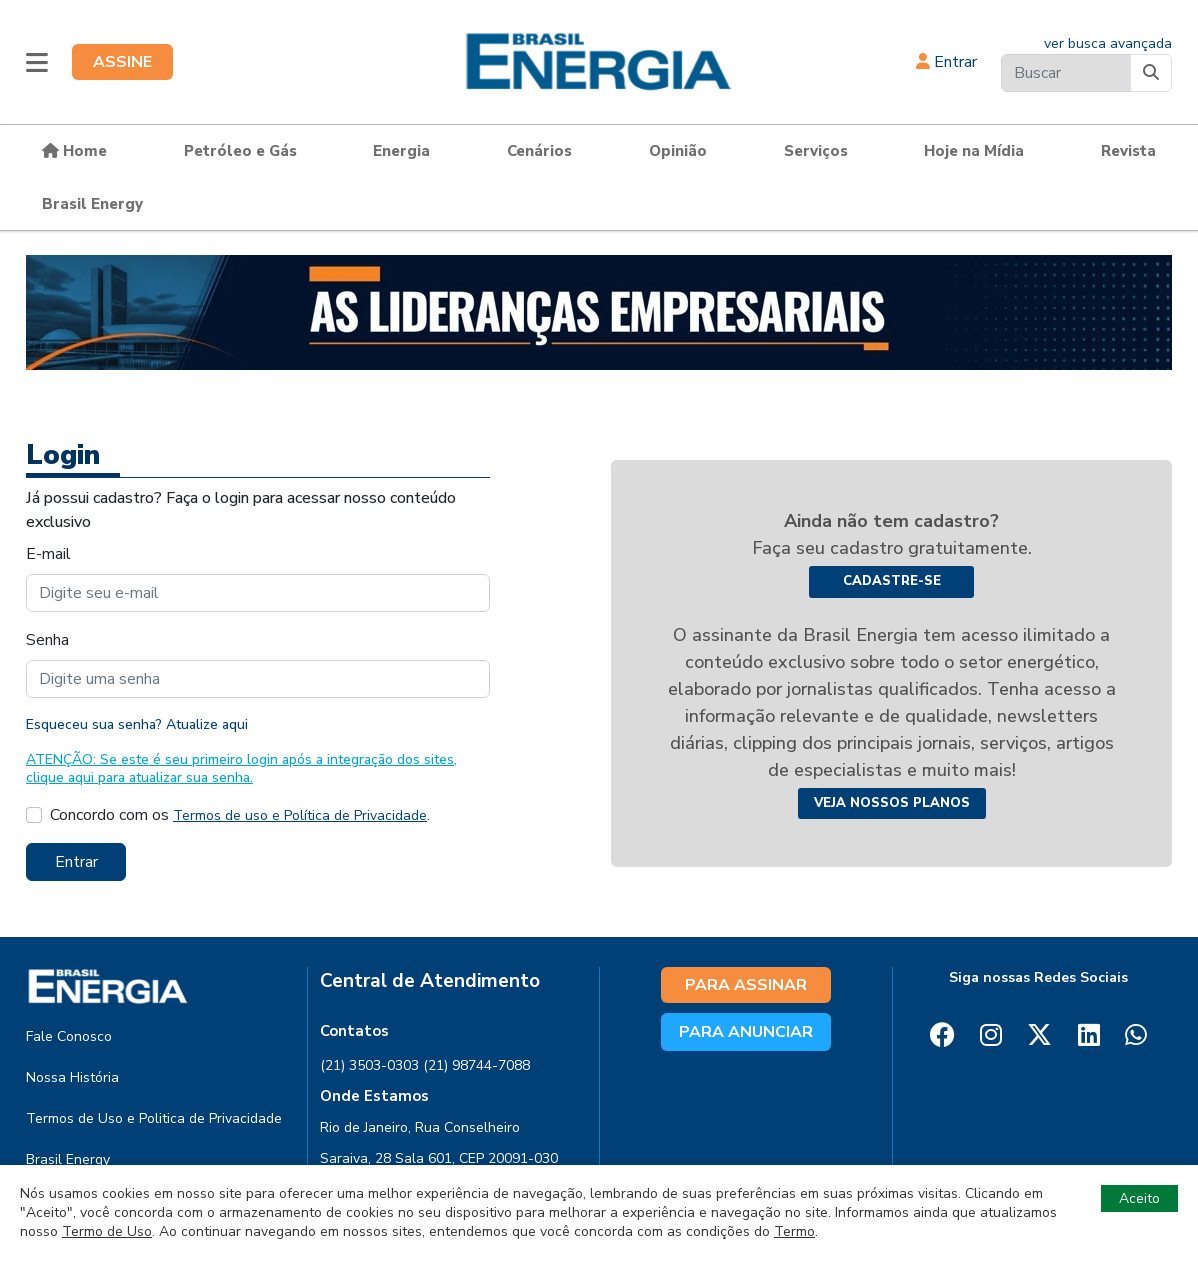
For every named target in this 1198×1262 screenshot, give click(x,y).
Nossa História (72, 1077)
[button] (37, 62)
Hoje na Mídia (974, 151)
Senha (47, 640)
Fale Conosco (69, 1036)
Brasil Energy (92, 204)
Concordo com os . (240, 815)
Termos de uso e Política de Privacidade (300, 815)
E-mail (48, 554)
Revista (1128, 151)
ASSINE (122, 62)
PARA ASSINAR (746, 985)
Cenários (539, 151)
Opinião (678, 151)
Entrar (946, 62)
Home (74, 151)
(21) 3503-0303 (369, 1065)
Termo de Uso (107, 1231)
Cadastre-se (892, 581)
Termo (794, 1231)
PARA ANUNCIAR (746, 1032)
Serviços (816, 151)
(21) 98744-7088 (476, 1065)
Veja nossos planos (892, 803)
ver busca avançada (1108, 43)
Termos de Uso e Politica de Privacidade (154, 1118)
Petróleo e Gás (240, 151)
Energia (401, 151)
